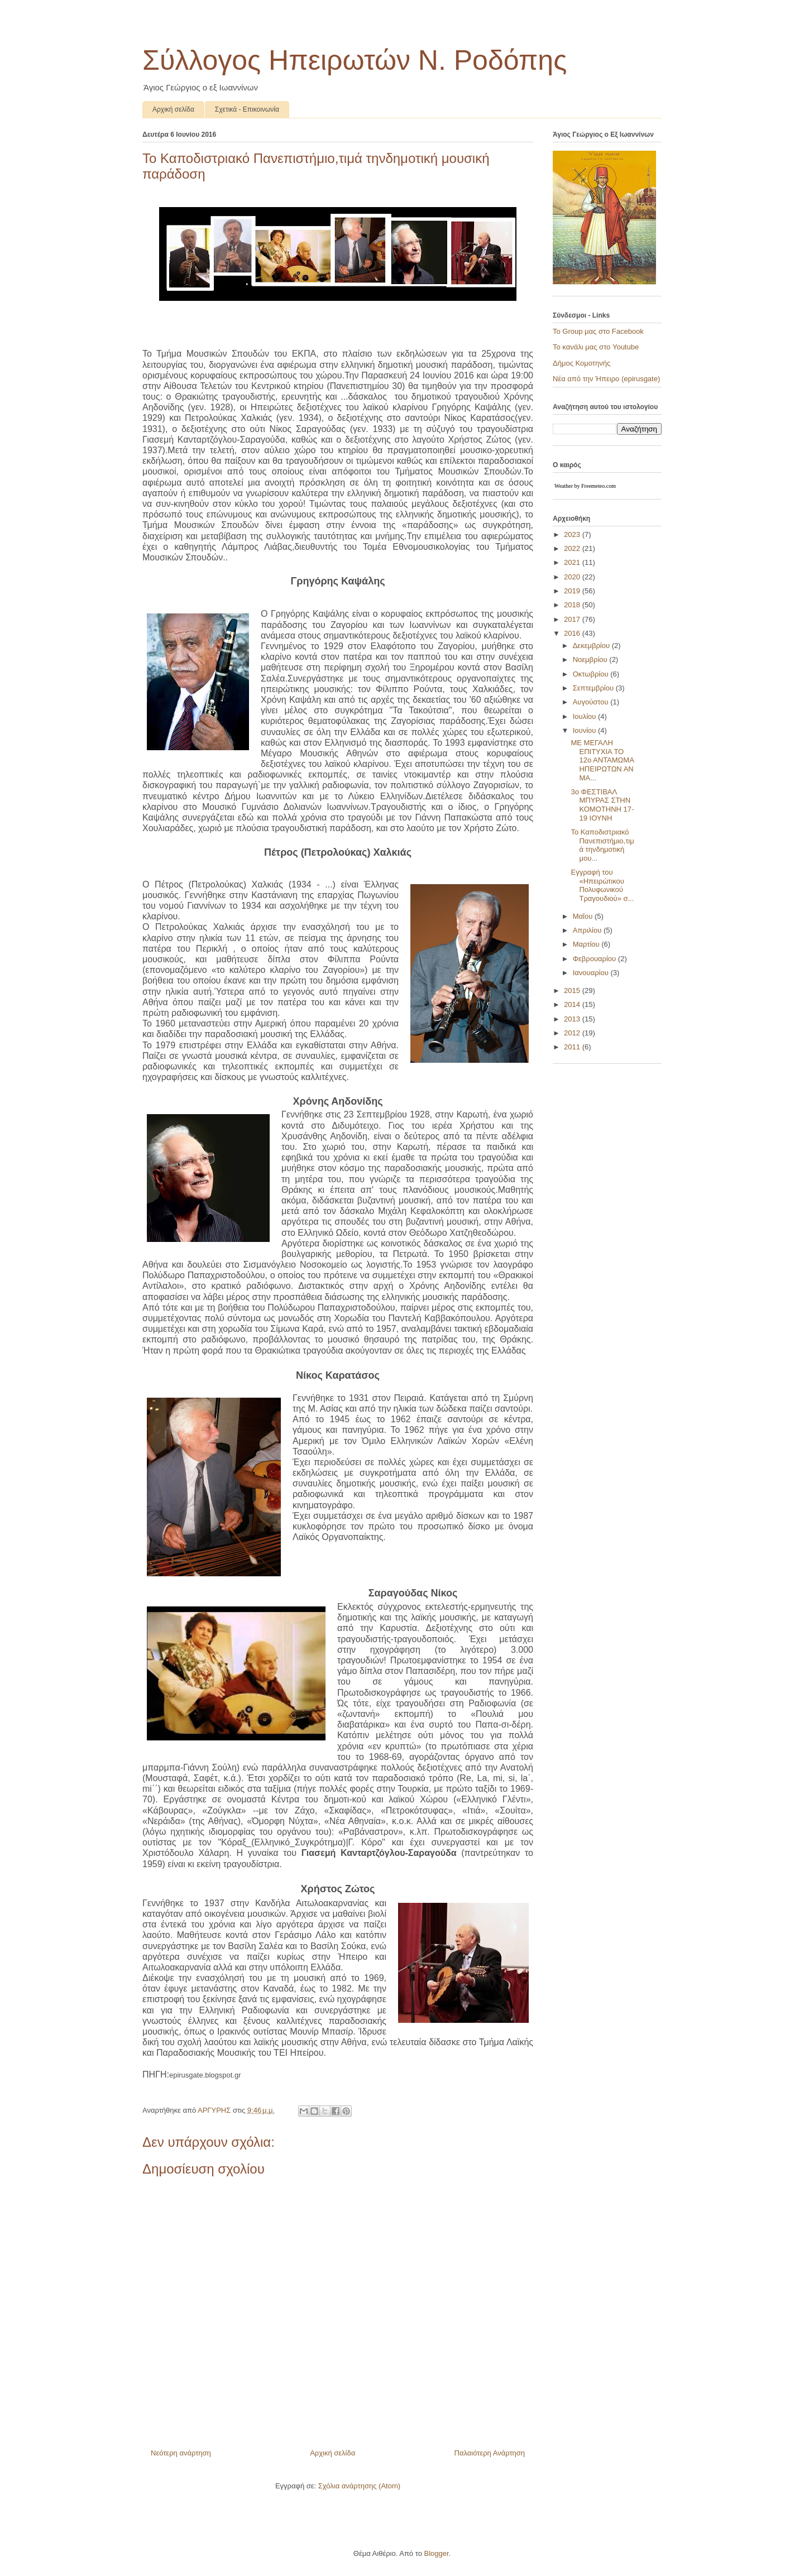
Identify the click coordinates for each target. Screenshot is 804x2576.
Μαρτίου (587, 944)
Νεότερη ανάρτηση (181, 2453)
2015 (573, 990)
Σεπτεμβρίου (594, 688)
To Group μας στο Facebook (598, 331)
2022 (573, 548)
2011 (573, 1047)
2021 (573, 562)
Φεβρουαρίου (595, 958)
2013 (573, 1019)
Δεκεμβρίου (592, 645)
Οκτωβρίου (591, 674)
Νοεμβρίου (591, 659)
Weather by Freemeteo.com (585, 486)
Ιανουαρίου (592, 972)
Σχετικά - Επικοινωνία (247, 109)
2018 (573, 605)
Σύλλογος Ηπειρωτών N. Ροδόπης (354, 60)
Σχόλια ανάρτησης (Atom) (359, 2486)
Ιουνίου (585, 730)
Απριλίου (588, 930)
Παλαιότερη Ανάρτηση (489, 2453)
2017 (573, 619)
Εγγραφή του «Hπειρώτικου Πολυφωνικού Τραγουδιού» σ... (602, 885)
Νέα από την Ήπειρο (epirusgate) (606, 379)
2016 (573, 633)
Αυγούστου (592, 702)
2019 (573, 591)
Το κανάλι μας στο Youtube (596, 347)
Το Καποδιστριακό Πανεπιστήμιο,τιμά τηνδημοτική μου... (602, 845)
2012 (573, 1033)
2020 (573, 577)
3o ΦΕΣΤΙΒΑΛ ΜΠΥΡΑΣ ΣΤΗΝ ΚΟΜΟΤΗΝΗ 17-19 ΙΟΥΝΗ (602, 805)
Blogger (436, 2553)
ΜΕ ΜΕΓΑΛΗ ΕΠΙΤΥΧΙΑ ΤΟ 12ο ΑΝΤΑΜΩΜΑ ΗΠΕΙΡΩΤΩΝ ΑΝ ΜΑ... (602, 759)
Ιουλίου (585, 716)
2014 (573, 1004)
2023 (573, 534)
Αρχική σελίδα (173, 109)
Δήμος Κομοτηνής (581, 363)
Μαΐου (584, 916)
